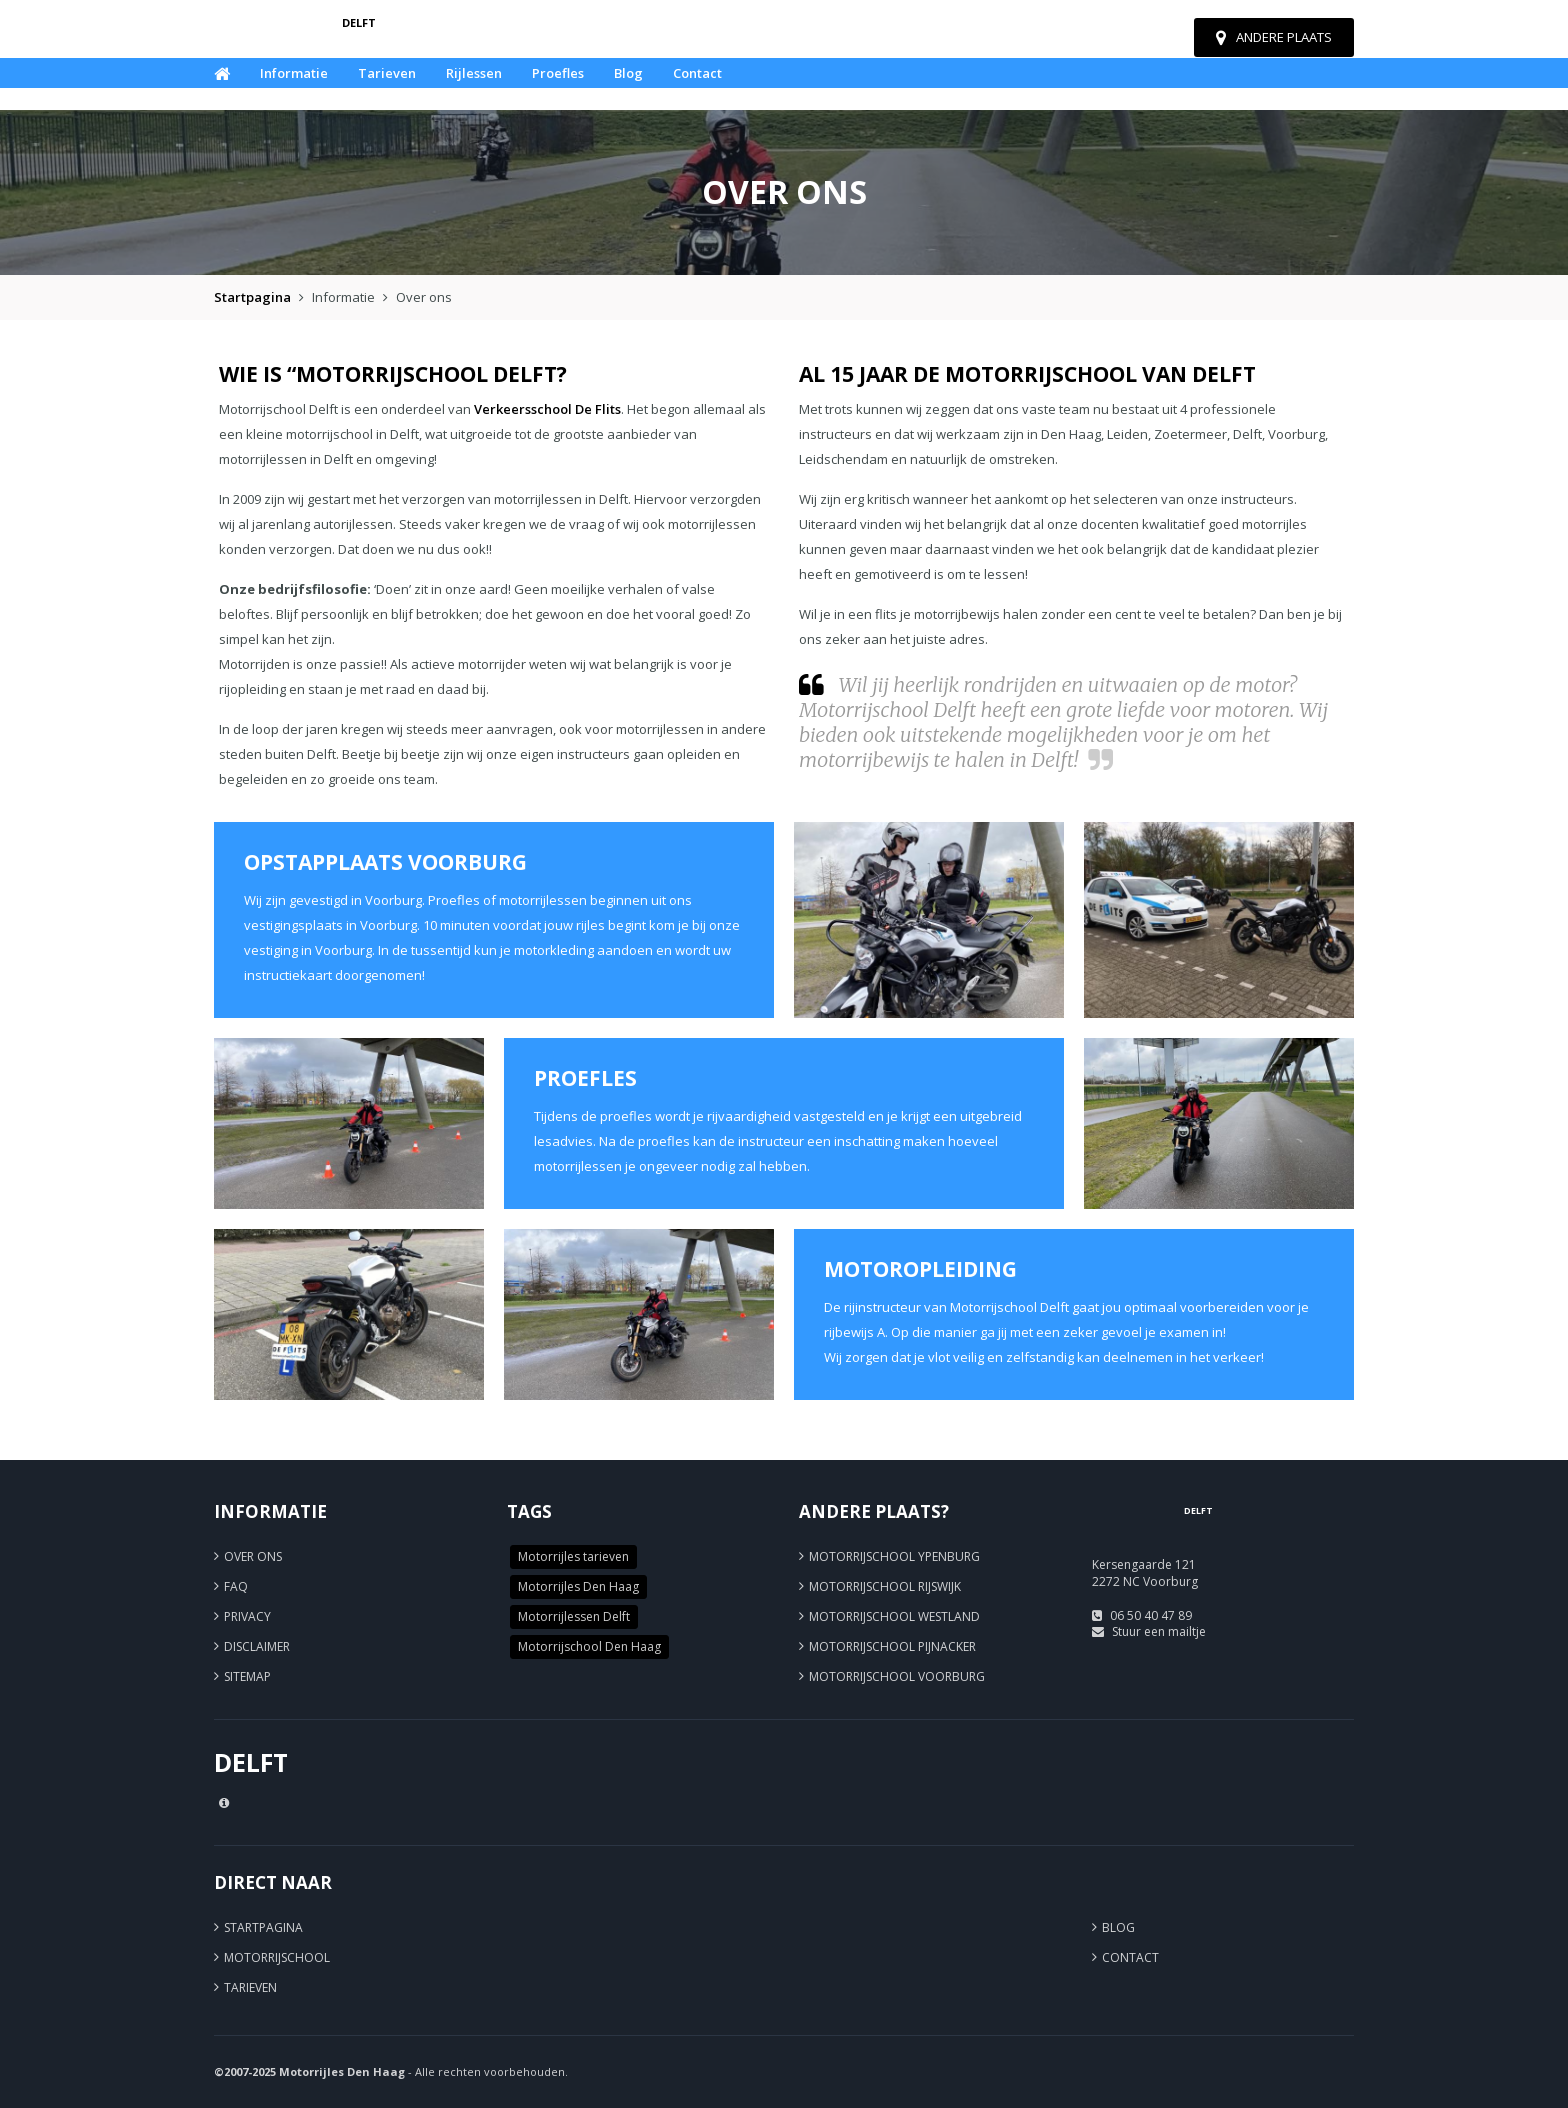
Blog (628, 73)
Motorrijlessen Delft (574, 1616)
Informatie (294, 73)
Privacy (247, 1616)
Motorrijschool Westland (894, 1616)
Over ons (253, 1556)
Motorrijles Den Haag (578, 1586)
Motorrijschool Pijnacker (892, 1646)
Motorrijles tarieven (573, 1556)
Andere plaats (1274, 37)
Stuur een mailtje (1159, 1631)
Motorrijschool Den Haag (589, 1646)
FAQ (236, 1586)
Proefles (558, 73)
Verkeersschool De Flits (547, 409)
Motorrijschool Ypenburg (894, 1556)
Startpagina (252, 297)
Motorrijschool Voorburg (897, 1676)
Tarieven (387, 73)
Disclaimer (257, 1646)
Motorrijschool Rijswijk (885, 1586)
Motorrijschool (277, 1957)
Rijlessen (474, 73)
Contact (697, 73)
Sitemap (247, 1676)
